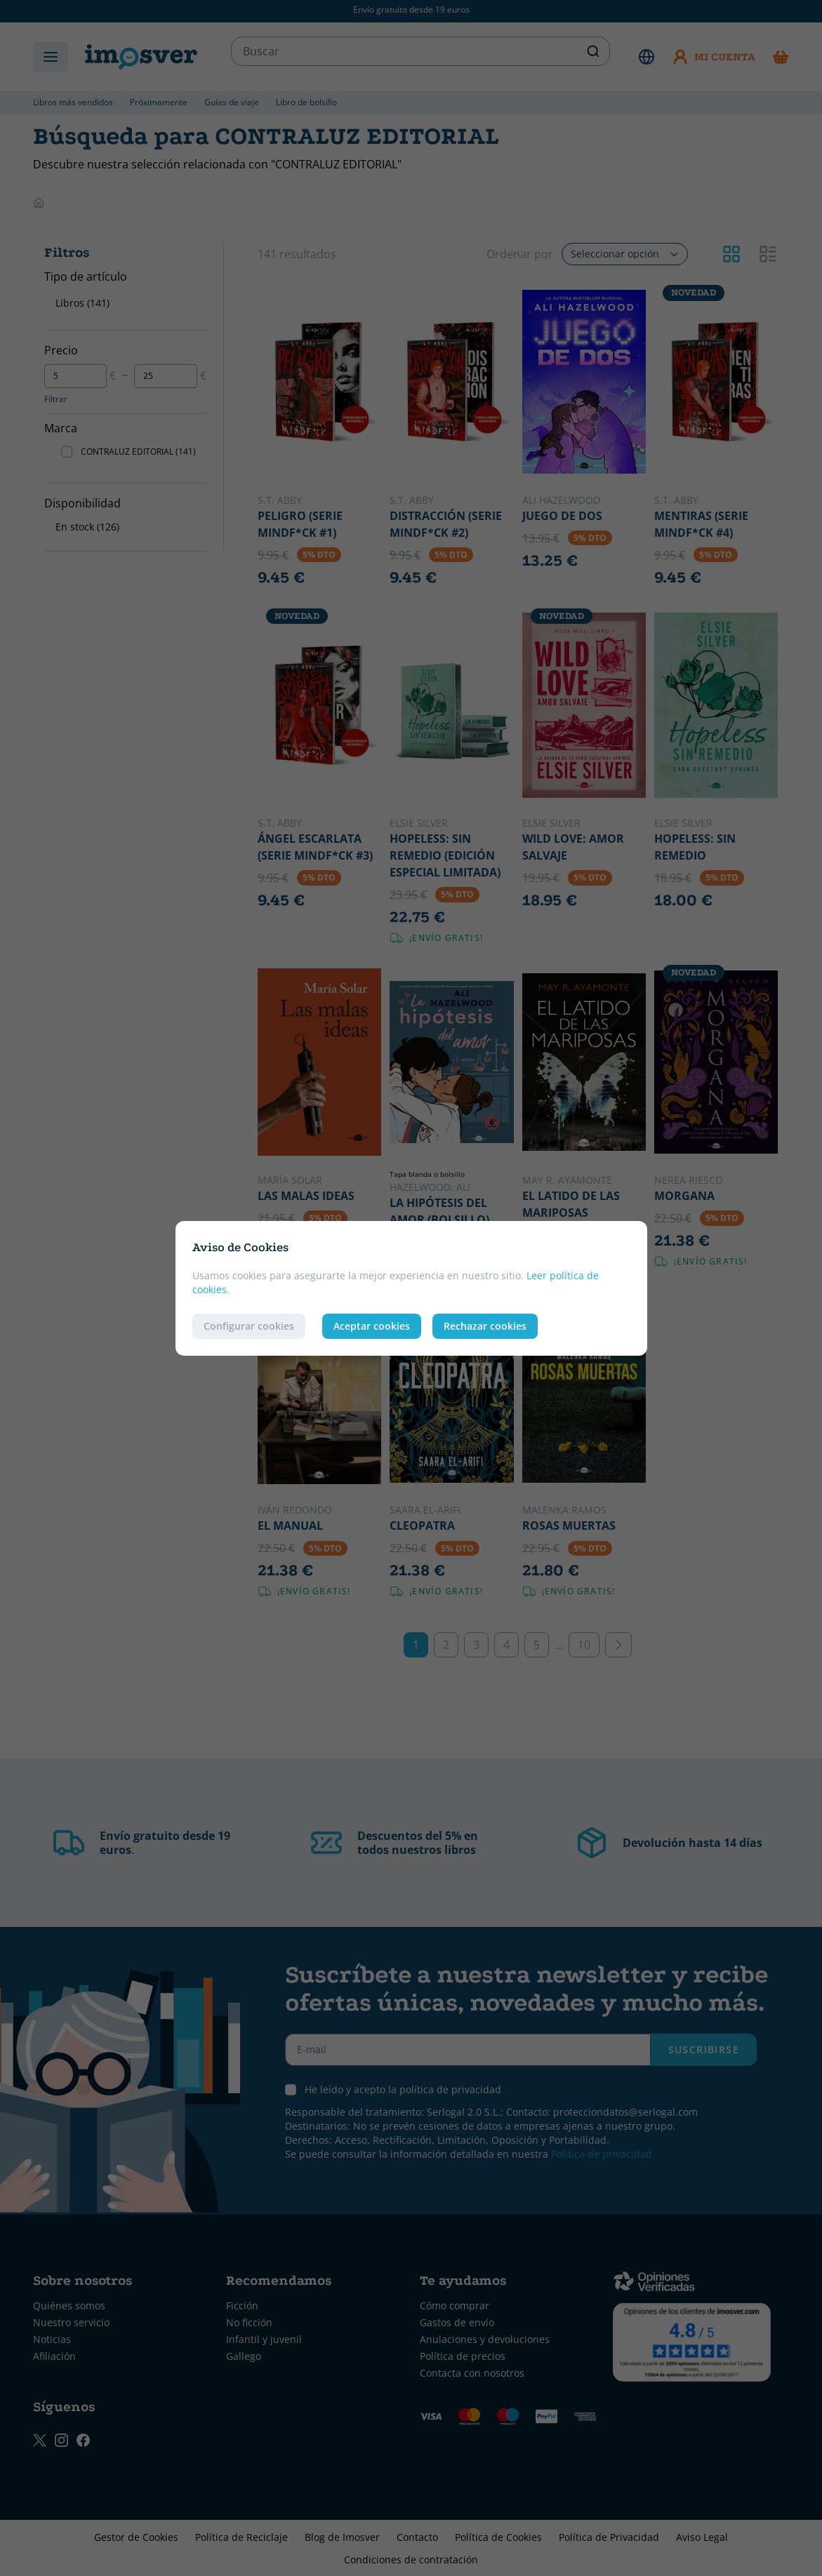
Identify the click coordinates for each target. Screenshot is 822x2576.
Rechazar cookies (485, 1326)
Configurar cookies (249, 1326)
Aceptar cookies (371, 1326)
